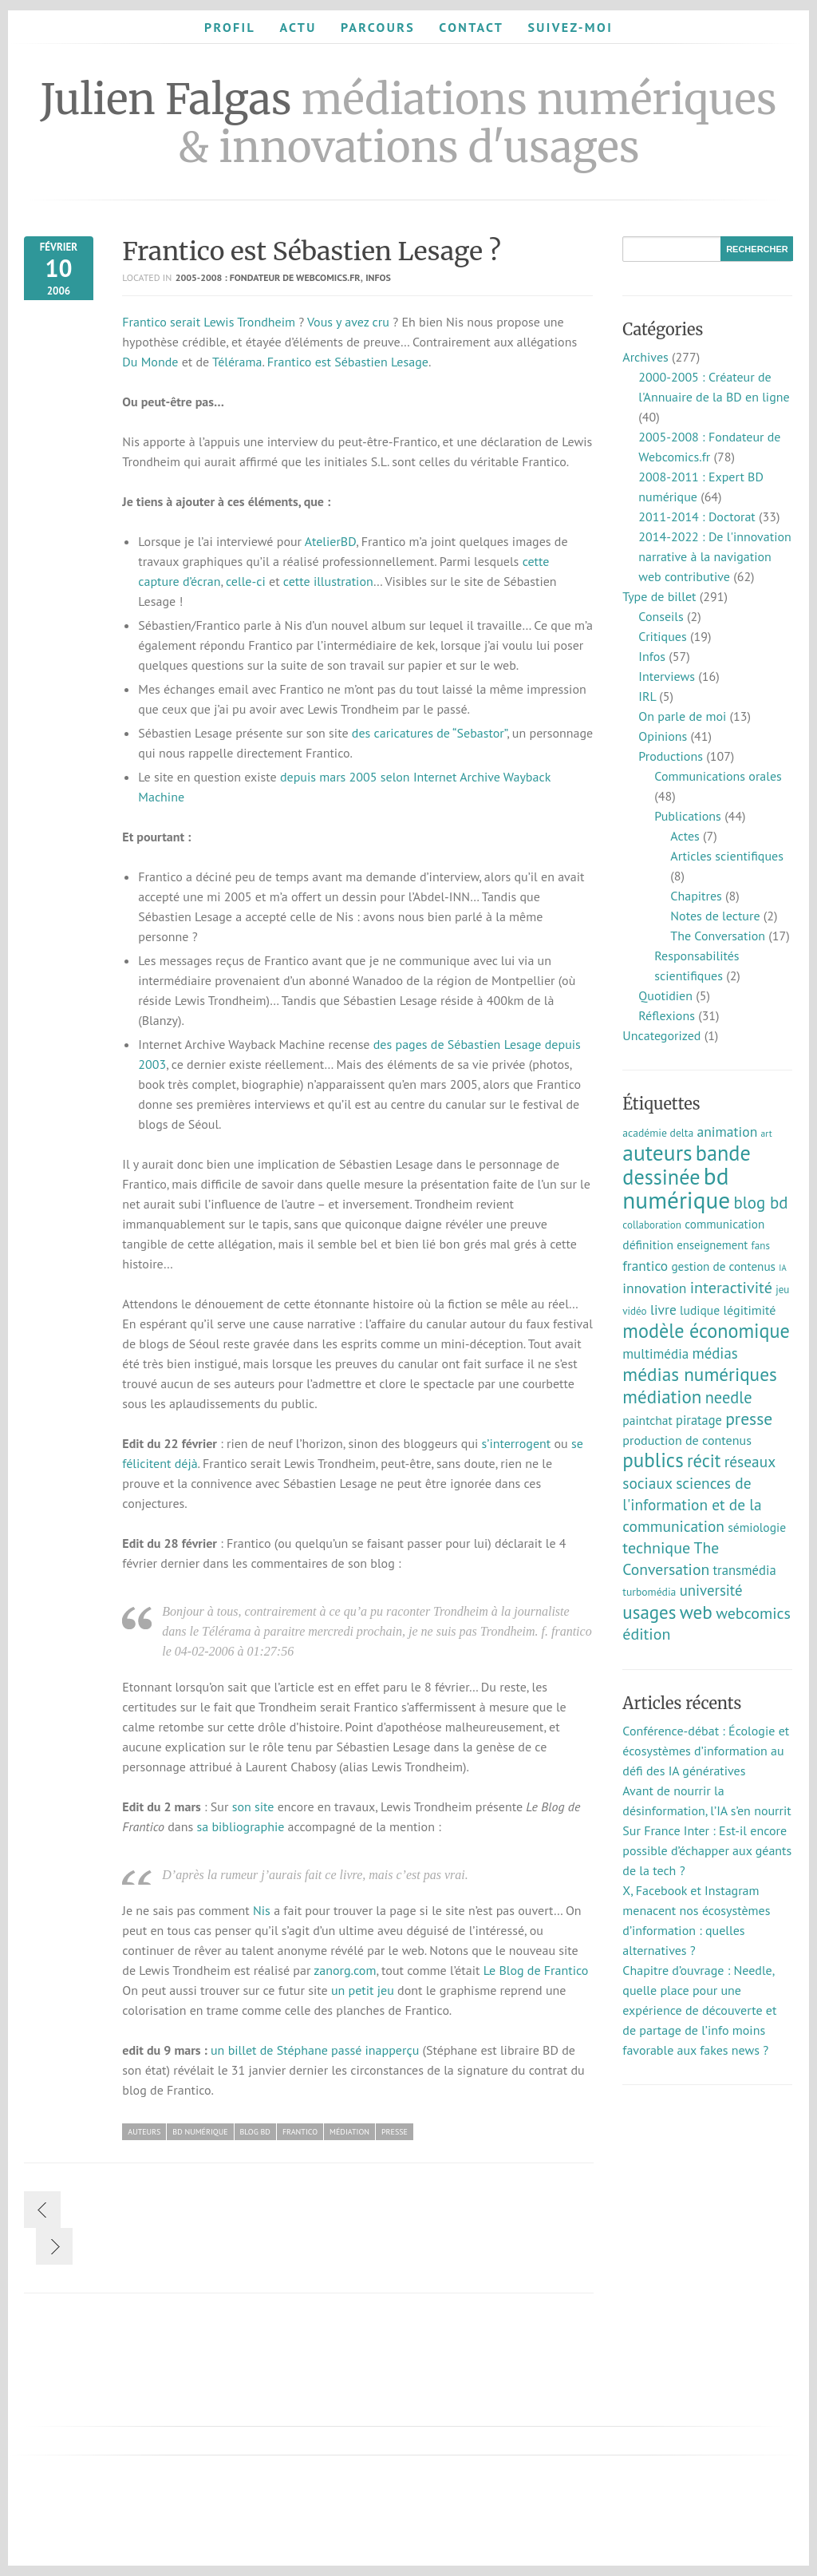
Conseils (660, 616)
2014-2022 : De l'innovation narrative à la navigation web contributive (714, 556)
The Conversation (717, 936)
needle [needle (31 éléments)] (728, 1397)
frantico (300, 2132)
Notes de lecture (715, 916)
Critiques (662, 636)
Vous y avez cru (348, 322)
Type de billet (659, 596)
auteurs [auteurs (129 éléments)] (657, 1152)
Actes (684, 836)
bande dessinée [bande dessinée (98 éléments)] (686, 1164)
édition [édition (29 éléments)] (646, 1634)
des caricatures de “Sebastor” (429, 733)
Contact (471, 27)
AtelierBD (330, 541)
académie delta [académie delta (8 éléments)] (657, 1133)
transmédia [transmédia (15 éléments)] (744, 1570)
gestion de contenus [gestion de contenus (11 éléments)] (723, 1266)
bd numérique (199, 2132)
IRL (647, 696)
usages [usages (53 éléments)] (649, 1612)
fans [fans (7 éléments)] (761, 1245)
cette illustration (328, 581)
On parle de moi (682, 716)
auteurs (144, 2132)
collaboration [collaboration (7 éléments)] (651, 1225)
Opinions (662, 736)
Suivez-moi (570, 27)
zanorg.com (345, 1970)
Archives (645, 357)
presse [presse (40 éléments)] (748, 1418)
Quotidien (665, 995)
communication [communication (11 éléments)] (724, 1224)
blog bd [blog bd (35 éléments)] (760, 1202)
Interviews (666, 676)
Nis (261, 1910)
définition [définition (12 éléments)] (647, 1244)
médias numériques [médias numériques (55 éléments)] (699, 1374)
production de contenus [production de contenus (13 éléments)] (687, 1440)
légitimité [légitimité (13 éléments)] (749, 1310)
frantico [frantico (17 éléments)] (645, 1265)
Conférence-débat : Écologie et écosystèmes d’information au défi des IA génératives (705, 1751)
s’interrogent (516, 1443)
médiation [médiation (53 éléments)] (661, 1396)
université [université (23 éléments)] (711, 1590)
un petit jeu (362, 1990)
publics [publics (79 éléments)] (652, 1460)
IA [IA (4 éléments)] (782, 1267)
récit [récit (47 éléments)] (703, 1460)
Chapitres (696, 896)
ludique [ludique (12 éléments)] (700, 1310)
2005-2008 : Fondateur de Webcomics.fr (268, 277)
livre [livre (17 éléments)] (663, 1309)
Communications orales (718, 776)
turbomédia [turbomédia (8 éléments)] (649, 1592)
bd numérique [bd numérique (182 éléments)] (676, 1188)
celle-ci (246, 581)
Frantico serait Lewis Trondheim (208, 322)
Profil (229, 27)
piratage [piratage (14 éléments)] (699, 1420)
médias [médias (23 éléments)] (714, 1353)
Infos (378, 277)
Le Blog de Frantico (536, 1970)
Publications (687, 816)
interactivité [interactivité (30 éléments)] (731, 1287)
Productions (670, 756)
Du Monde (150, 362)
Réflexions (666, 1015)
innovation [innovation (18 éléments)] (654, 1288)
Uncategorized (661, 1035)
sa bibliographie (241, 1826)
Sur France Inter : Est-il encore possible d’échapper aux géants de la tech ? (706, 1850)
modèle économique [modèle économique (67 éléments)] (706, 1330)
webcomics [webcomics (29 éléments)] (753, 1613)
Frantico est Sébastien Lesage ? (311, 251)
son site (253, 1806)
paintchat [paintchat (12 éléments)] (647, 1420)
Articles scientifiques (726, 856)
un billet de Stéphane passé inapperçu (315, 2050)
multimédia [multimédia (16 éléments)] (655, 1354)
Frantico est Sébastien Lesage (347, 362)
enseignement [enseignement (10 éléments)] (712, 1244)
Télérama (237, 362)
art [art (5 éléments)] (766, 1133)
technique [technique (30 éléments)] (656, 1547)
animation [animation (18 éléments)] (727, 1131)
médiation (349, 2132)
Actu (297, 27)
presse (394, 2132)
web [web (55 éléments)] (696, 1612)
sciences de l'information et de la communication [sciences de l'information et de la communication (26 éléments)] (691, 1504)
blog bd (255, 2132)
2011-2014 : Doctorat (696, 516)
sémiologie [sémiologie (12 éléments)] (757, 1527)
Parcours (378, 27)
